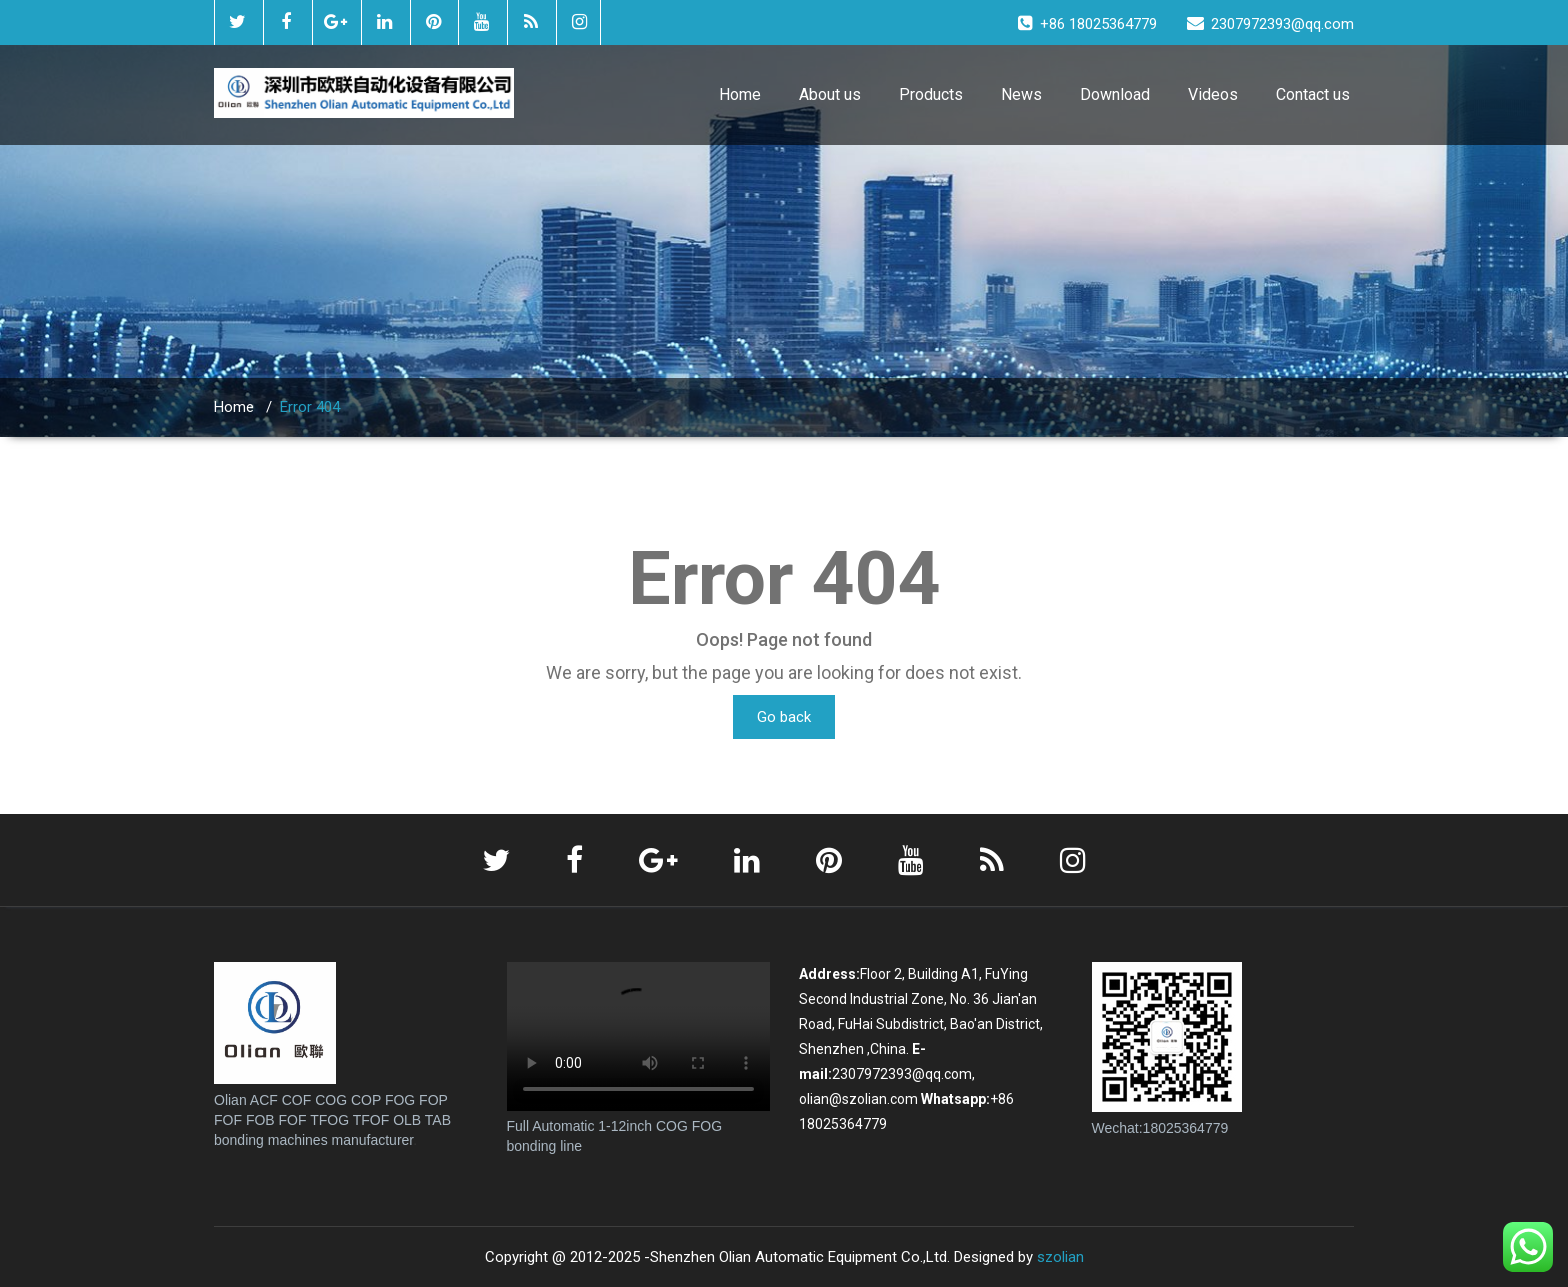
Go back (784, 717)
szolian (1060, 1257)
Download (1115, 94)
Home (740, 94)
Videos (1213, 94)
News (1021, 94)
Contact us (1313, 94)
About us (830, 94)
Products (931, 94)
